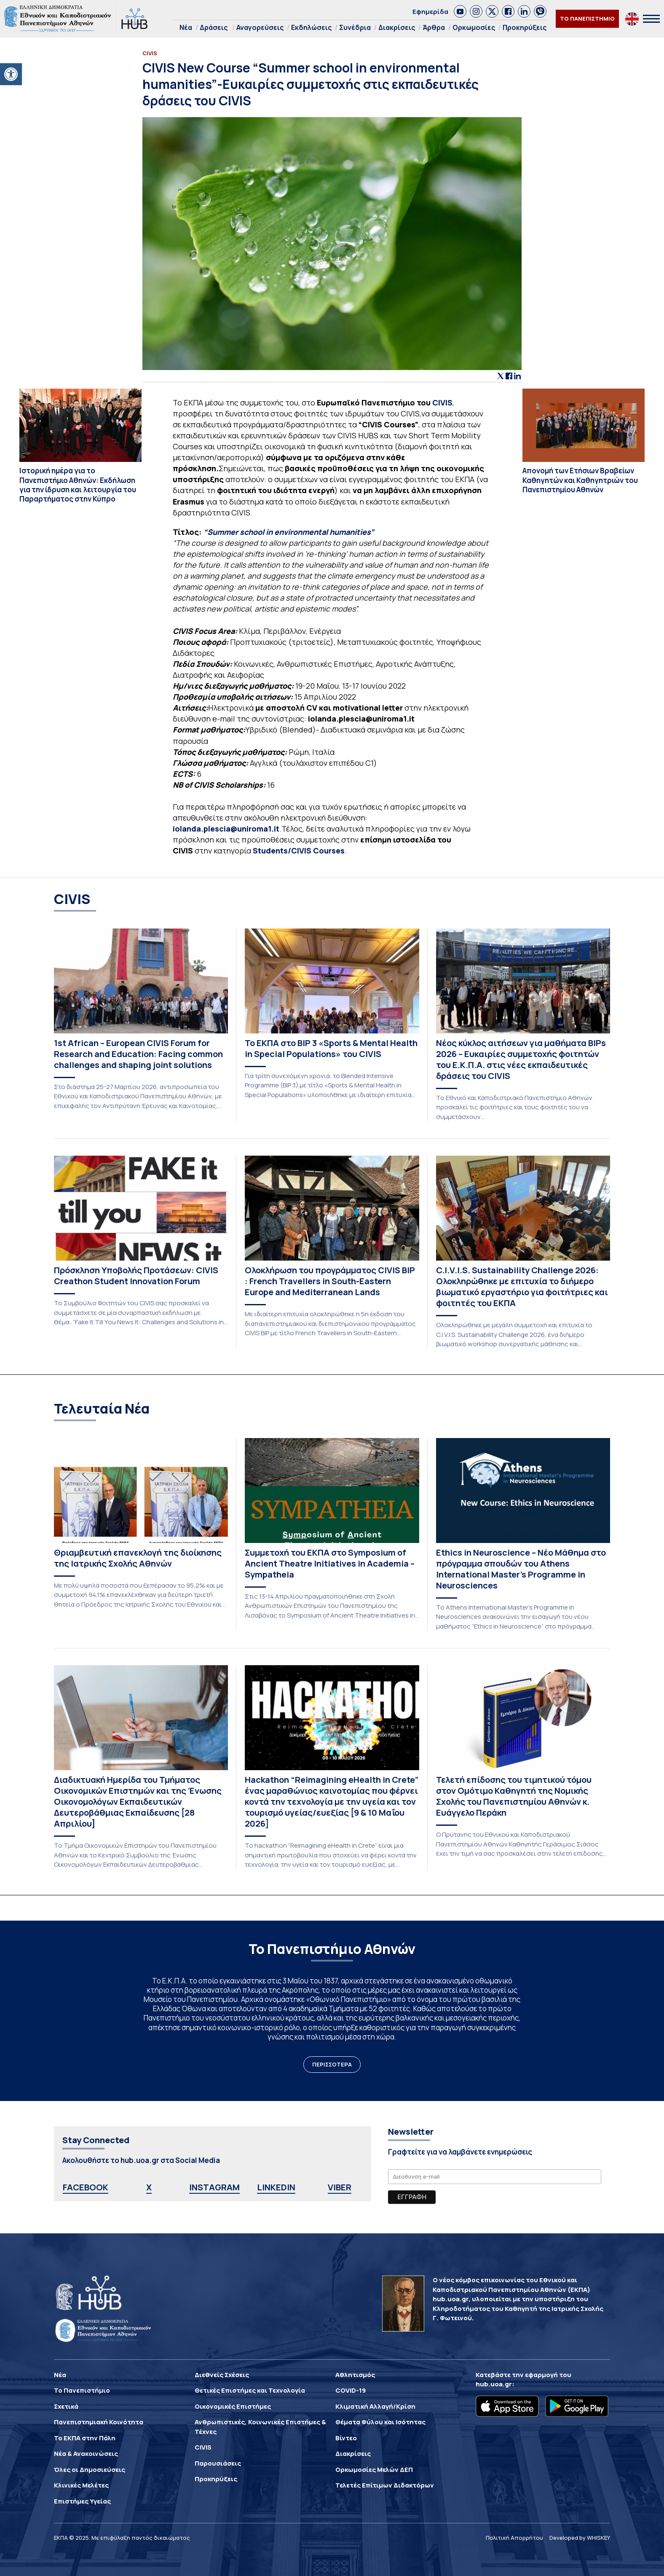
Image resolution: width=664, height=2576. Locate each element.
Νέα (185, 27)
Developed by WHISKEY (579, 2537)
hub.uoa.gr (494, 2384)
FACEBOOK (85, 2187)
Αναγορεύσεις (260, 27)
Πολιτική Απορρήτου (514, 2537)
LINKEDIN (276, 2187)
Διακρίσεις (396, 27)
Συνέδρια (355, 27)
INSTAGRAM (214, 2187)
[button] (11, 74)
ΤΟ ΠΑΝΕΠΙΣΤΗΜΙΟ (587, 18)
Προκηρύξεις (524, 27)
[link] (460, 11)
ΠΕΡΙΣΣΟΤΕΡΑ (332, 2064)
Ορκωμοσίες (473, 27)
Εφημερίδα (430, 11)
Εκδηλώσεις (311, 27)
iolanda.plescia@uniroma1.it (226, 829)
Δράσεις (214, 27)
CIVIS (441, 402)
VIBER (339, 2187)
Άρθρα (434, 27)
